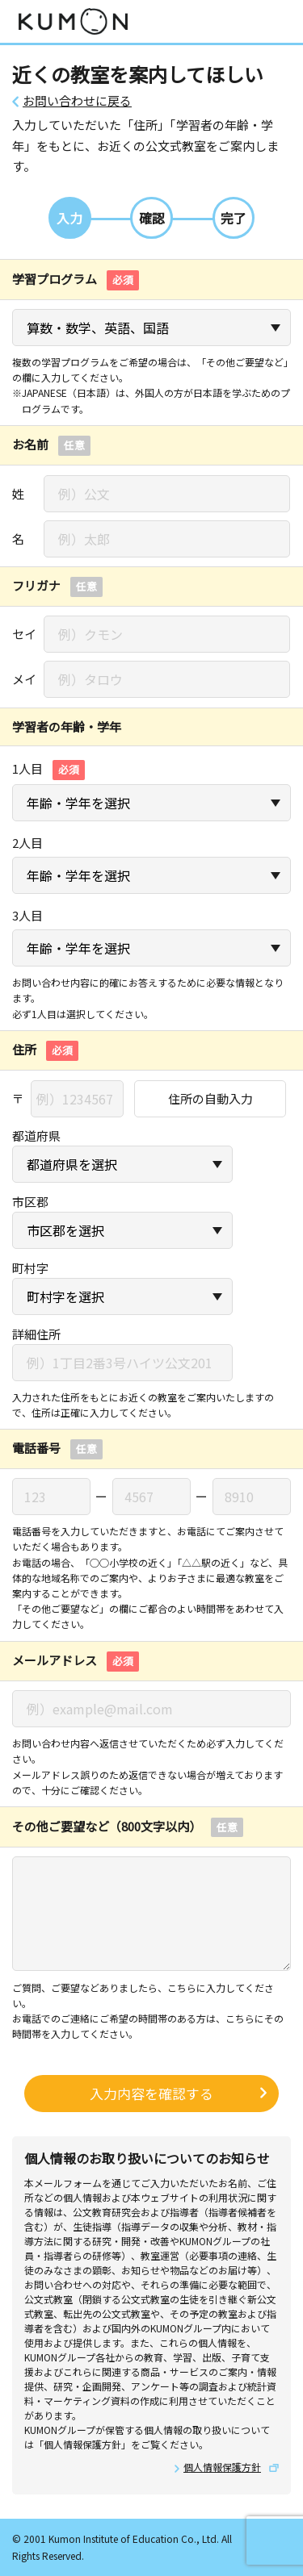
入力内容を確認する (151, 2093)
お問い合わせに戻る (77, 101)
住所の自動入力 (210, 1098)
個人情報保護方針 (222, 2467)
